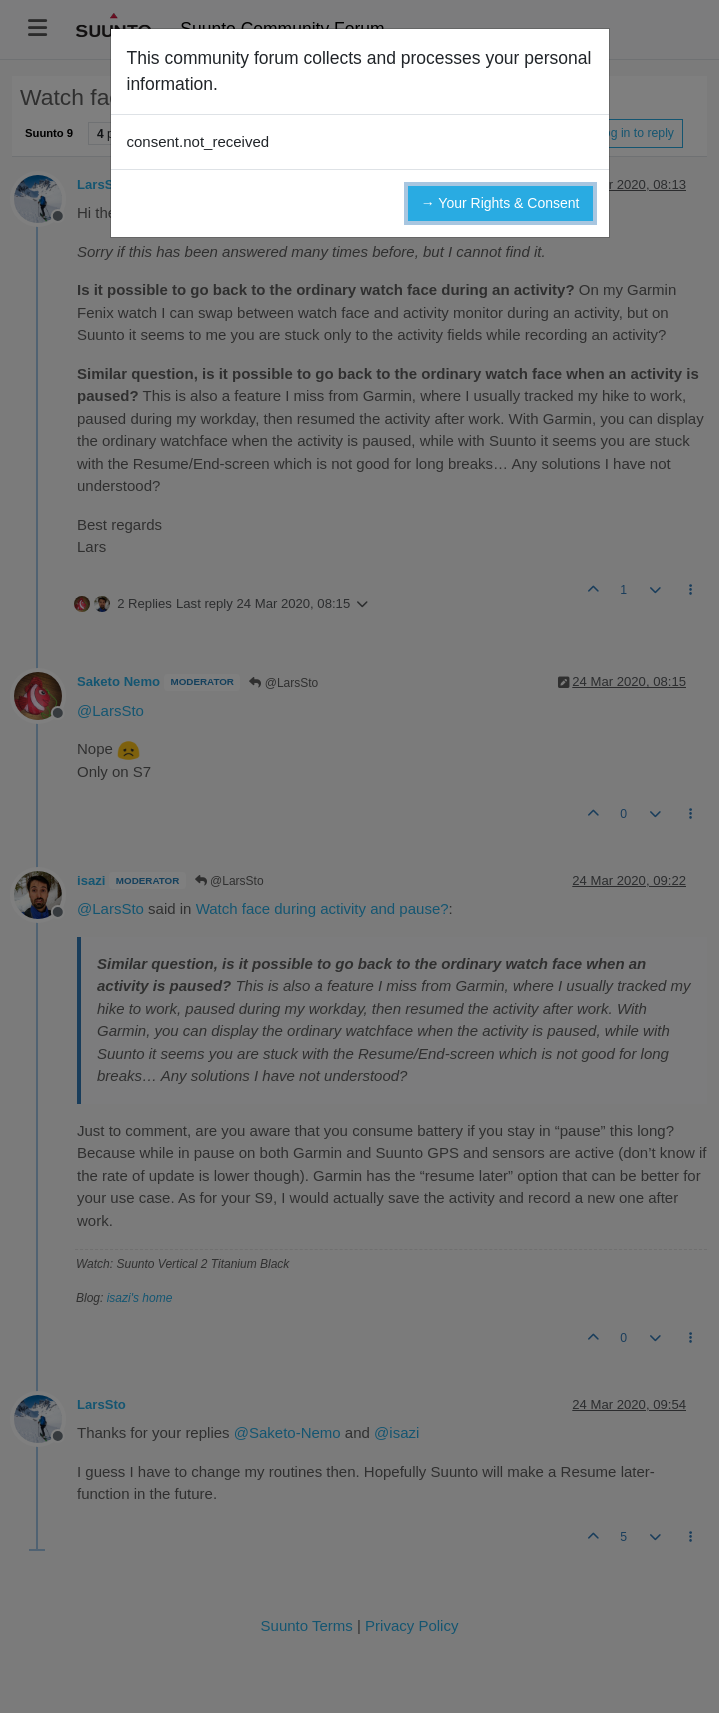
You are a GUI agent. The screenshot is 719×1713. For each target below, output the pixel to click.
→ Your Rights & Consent (500, 203)
